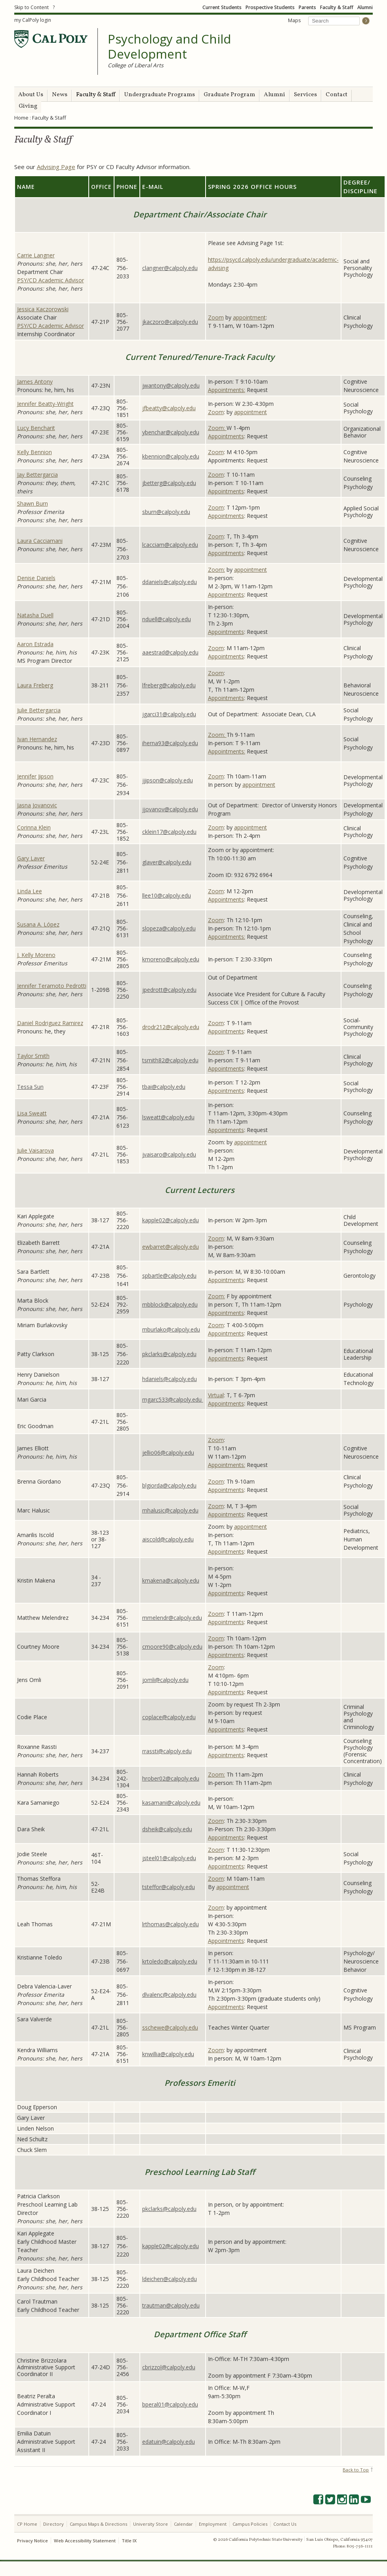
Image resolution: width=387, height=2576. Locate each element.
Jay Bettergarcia (37, 474)
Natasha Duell (35, 615)
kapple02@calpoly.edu (170, 1220)
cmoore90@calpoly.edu (172, 1646)
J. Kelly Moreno (36, 955)
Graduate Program (229, 95)
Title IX (129, 2541)
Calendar (183, 2524)
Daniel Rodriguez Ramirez (50, 1023)
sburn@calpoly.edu (166, 512)
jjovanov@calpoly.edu (170, 809)
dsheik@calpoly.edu (167, 1829)
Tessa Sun (30, 1086)
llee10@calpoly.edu (166, 895)
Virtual (216, 1395)
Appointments (226, 436)
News (59, 95)
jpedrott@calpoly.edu (169, 989)
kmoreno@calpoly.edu (170, 959)
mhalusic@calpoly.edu (170, 1510)
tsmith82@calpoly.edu (170, 1060)
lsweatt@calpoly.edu (168, 1117)
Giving (28, 106)
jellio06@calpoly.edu (168, 1452)
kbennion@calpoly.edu (170, 456)
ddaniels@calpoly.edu (169, 582)
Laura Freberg (35, 685)
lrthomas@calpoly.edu (170, 1924)
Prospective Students (270, 7)
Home (21, 117)
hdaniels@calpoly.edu (169, 1379)
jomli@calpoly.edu (165, 1680)
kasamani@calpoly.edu (171, 1802)
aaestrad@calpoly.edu (170, 652)
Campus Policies (250, 2524)
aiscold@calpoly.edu (168, 1539)
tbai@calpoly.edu (163, 1086)
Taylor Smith (33, 1056)
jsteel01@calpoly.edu (169, 1858)
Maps (294, 20)
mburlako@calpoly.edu (171, 1329)
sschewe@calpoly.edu (170, 2027)
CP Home (27, 2524)
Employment (213, 2524)
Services (305, 95)
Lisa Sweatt (32, 1113)
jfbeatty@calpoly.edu (169, 408)
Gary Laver (31, 858)
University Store (150, 2524)
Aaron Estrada (35, 644)
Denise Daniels (36, 578)
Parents (307, 7)
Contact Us (284, 2524)
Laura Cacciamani (40, 540)
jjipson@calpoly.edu (167, 780)
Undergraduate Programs (159, 95)
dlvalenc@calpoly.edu (169, 1994)
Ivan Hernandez (37, 739)
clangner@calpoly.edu (170, 268)
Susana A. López (38, 924)
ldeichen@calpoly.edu (169, 2279)
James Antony (35, 381)
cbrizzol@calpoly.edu (168, 2367)
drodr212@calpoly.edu (170, 1027)
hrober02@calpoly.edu (170, 1778)
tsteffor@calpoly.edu (168, 1887)
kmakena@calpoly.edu (170, 1580)
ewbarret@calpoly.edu (170, 1246)
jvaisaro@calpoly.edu (169, 1154)
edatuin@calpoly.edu (168, 2441)
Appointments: (226, 390)
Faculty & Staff (336, 7)
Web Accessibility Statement (85, 2541)
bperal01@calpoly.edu (170, 2404)
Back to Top (356, 2470)
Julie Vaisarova (35, 1150)
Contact (336, 95)
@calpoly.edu (181, 1304)
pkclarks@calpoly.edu (169, 1354)
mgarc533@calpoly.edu (172, 1399)
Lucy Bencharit (36, 428)
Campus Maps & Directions (98, 2524)
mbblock (153, 1304)
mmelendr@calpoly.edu (172, 1617)
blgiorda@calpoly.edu (169, 1485)
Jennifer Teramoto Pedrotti (51, 985)
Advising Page (56, 167)
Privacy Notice (32, 2541)
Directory (53, 2524)
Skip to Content (31, 7)
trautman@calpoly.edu (171, 2305)
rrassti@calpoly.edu (167, 1751)
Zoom (216, 317)
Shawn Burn (32, 503)
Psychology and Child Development (169, 46)
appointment (249, 317)
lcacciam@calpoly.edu (170, 544)
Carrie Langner (36, 255)
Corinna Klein (34, 827)
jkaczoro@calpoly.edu (170, 321)
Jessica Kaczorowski (43, 309)
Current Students (222, 7)
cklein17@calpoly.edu (169, 831)
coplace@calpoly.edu (169, 1717)
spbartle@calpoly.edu (169, 1275)
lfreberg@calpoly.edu (169, 685)
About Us (30, 95)
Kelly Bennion (34, 452)
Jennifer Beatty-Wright (45, 403)
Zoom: (217, 428)
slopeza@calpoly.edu (169, 928)
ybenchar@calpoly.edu (170, 432)
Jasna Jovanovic (37, 805)
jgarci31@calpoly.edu (169, 714)
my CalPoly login (32, 20)
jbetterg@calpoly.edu (169, 483)
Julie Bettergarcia (39, 710)
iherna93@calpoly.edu (170, 743)
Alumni (365, 7)
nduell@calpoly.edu (166, 619)
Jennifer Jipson (35, 776)
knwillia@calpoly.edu (168, 2054)
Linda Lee (29, 891)
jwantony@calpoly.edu (171, 385)
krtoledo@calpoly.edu (169, 1961)
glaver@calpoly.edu (166, 862)
